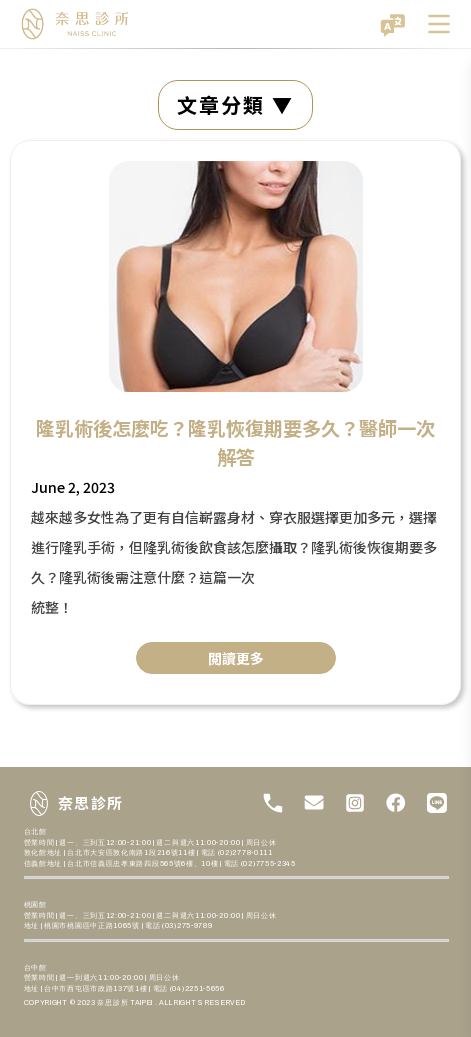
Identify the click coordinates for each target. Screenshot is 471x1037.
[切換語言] (393, 24)
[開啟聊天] (421, 987)
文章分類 (224, 104)
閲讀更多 (236, 658)
